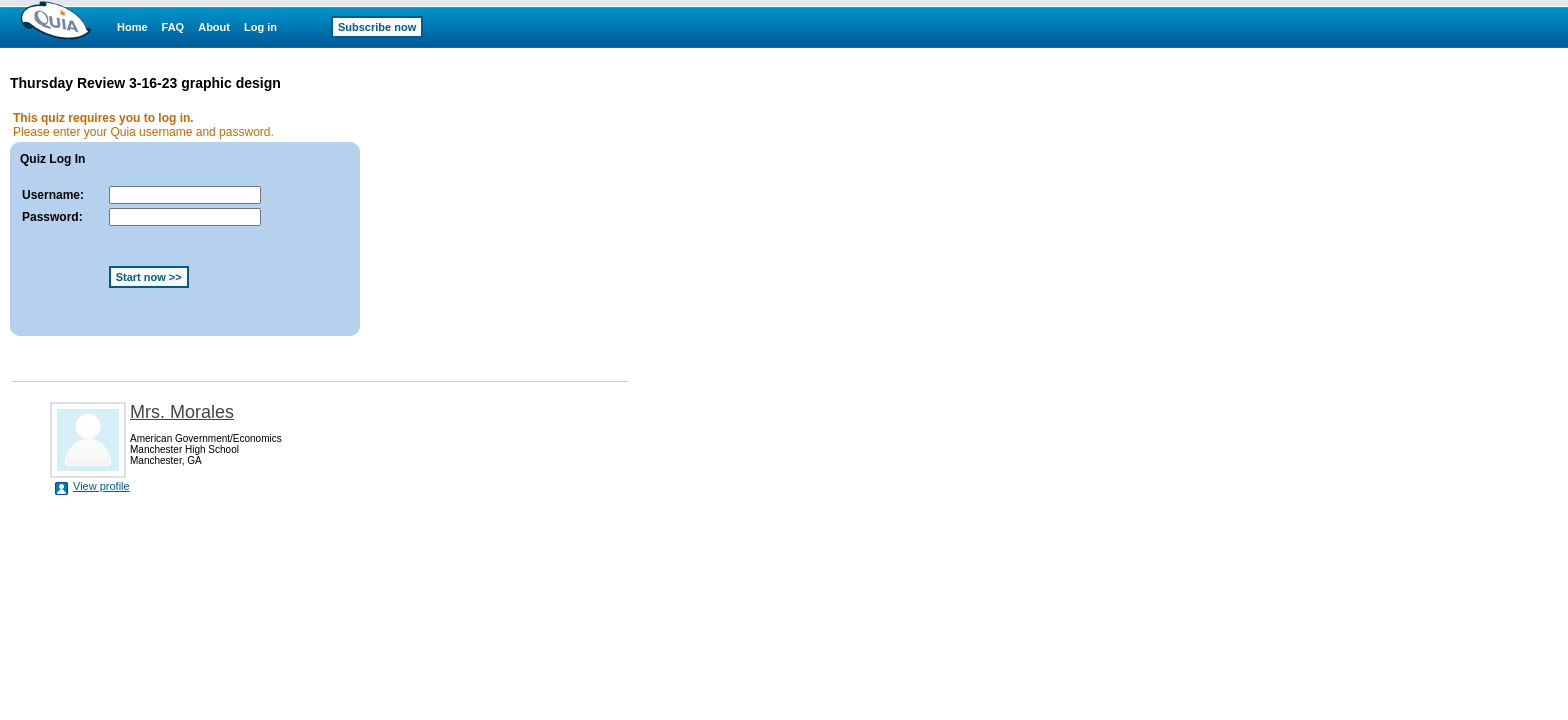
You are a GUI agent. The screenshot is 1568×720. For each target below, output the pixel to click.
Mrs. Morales (182, 412)
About (214, 27)
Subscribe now (377, 27)
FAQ (173, 27)
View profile (101, 486)
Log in (260, 27)
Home (132, 27)
